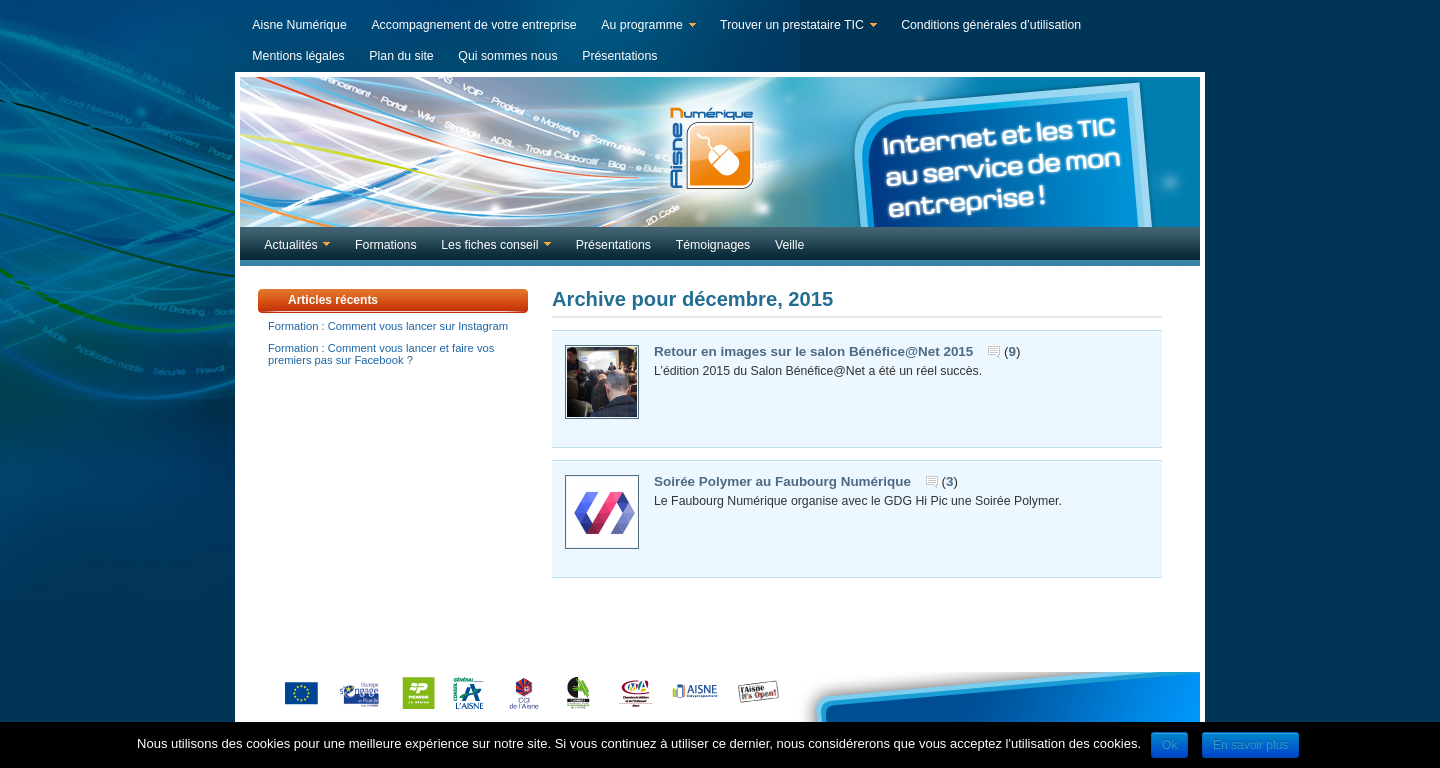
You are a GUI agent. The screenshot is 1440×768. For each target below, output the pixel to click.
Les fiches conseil (491, 247)
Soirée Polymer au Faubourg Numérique (782, 481)
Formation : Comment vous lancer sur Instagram (388, 326)
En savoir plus (1250, 745)
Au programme (644, 27)
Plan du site (401, 56)
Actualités (292, 247)
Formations (386, 245)
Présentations (619, 56)
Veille (789, 245)
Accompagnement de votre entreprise (473, 25)
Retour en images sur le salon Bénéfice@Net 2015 (813, 351)
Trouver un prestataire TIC (794, 27)
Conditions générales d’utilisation (991, 25)
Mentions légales (298, 56)
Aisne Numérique (299, 25)
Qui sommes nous (507, 56)
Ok (1169, 745)
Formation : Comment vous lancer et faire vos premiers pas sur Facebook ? (381, 354)
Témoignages (713, 245)
